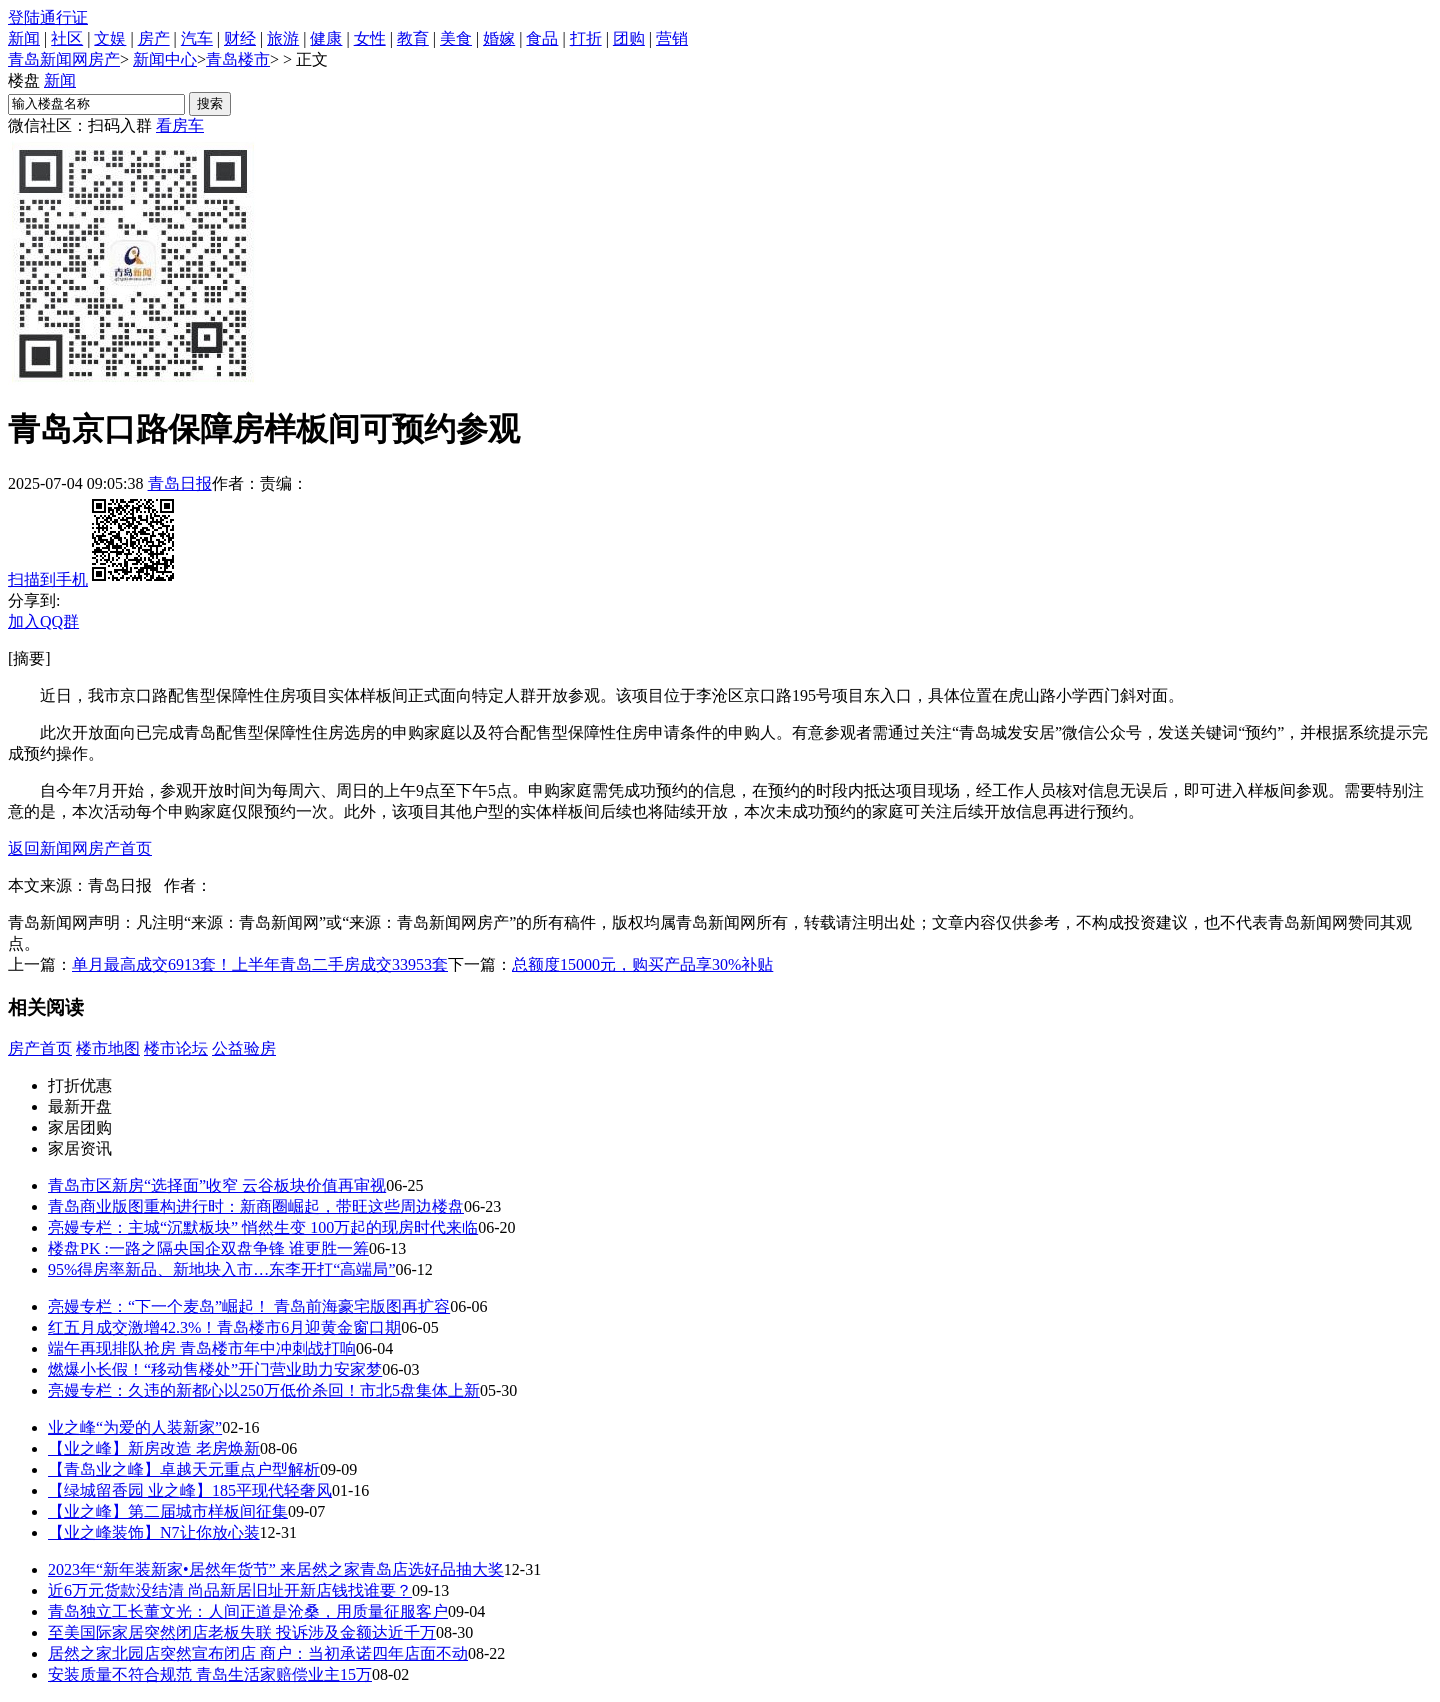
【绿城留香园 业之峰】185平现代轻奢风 (190, 1490)
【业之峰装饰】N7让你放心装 (154, 1532)
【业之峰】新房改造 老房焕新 (154, 1448)
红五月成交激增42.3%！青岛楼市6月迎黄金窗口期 (224, 1327)
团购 (629, 38)
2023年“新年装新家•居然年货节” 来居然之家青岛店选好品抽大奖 (276, 1569)
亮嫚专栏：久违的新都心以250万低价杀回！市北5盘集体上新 (264, 1390)
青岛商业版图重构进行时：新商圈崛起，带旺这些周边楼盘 (256, 1206)
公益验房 (244, 1048)
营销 (672, 38)
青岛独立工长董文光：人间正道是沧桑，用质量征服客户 (248, 1611)
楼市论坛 (176, 1048)
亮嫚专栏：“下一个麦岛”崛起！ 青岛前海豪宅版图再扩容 (249, 1306)
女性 (370, 38)
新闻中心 (165, 59)
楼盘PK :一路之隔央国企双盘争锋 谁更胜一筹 (208, 1248)
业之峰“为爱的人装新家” (135, 1427)
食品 (542, 38)
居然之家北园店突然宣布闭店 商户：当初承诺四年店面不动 (258, 1653)
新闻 (24, 38)
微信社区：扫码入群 (80, 125)
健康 (326, 38)
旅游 (283, 38)
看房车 (180, 125)
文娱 (110, 38)
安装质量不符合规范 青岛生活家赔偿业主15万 (210, 1674)
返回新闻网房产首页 (80, 848)
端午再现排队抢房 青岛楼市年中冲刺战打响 (202, 1348)
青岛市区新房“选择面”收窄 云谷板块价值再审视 (217, 1185)
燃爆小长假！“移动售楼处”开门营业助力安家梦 (215, 1369)
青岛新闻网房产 (64, 59)
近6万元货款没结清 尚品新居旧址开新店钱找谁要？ (230, 1590)
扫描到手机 (93, 579)
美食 (456, 38)
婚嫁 (499, 38)
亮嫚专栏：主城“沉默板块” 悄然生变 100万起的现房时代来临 (263, 1227)
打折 (586, 38)
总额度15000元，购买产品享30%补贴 (642, 964)
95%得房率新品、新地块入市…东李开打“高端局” (222, 1269)
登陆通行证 (48, 17)
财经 (240, 38)
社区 (67, 38)
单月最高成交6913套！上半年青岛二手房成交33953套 (260, 964)
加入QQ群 (43, 621)
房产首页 (40, 1048)
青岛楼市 (238, 59)
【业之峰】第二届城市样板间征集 (168, 1511)
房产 (154, 38)
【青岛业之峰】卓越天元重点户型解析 (184, 1469)
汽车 (197, 38)
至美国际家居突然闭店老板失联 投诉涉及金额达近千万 (242, 1632)
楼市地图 (108, 1048)
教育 (413, 38)
